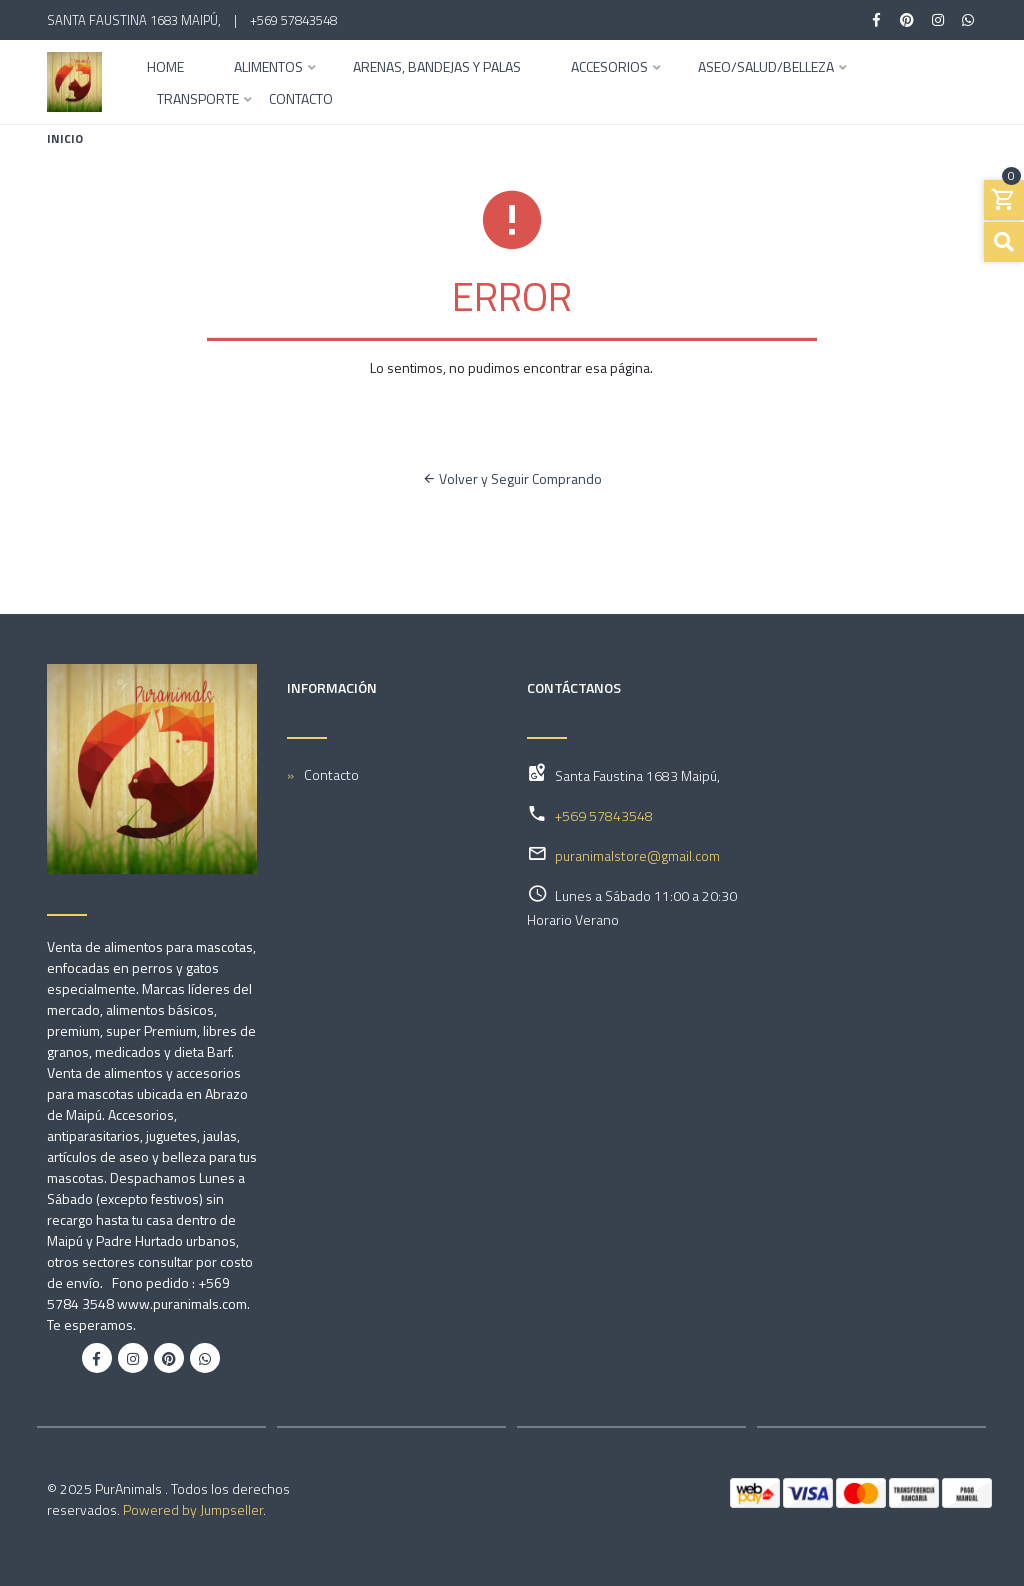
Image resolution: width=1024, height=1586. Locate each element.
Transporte (198, 100)
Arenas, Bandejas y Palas (437, 68)
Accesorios (609, 68)
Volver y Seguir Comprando (512, 478)
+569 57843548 (293, 20)
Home (165, 68)
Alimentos (268, 68)
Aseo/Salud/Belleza (766, 68)
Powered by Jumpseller (193, 1509)
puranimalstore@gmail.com (637, 855)
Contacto (301, 100)
